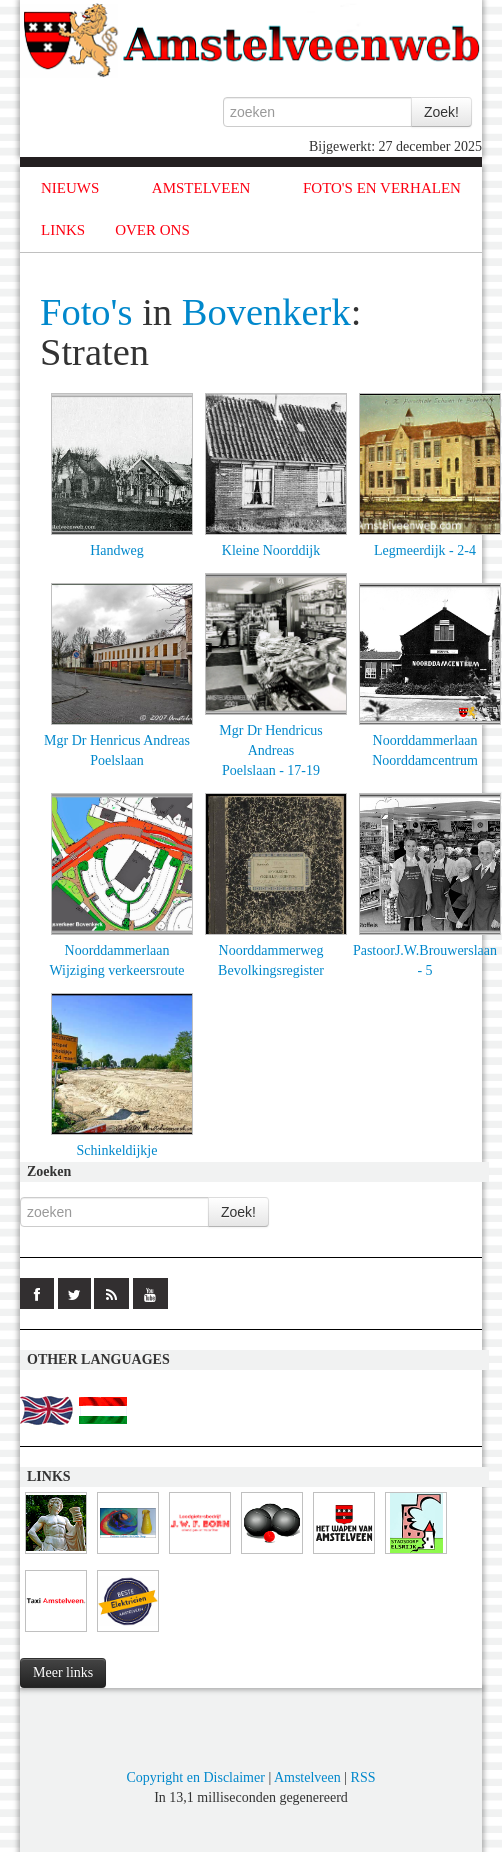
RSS (363, 1777)
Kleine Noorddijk (271, 550)
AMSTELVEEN (201, 188)
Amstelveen (307, 1777)
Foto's (86, 312)
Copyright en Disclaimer (195, 1777)
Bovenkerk (266, 312)
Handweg (117, 550)
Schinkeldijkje (117, 1150)
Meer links (63, 1672)
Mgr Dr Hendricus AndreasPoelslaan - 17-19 (270, 750)
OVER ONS (152, 230)
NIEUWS (70, 188)
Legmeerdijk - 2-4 (425, 550)
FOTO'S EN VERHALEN (382, 188)
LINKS (63, 230)
